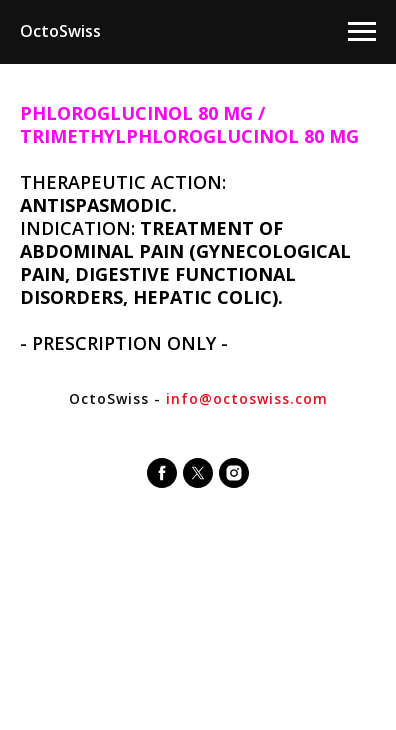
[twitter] (198, 473)
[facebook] (162, 473)
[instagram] (234, 473)
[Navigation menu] (362, 32)
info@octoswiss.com (247, 398)
